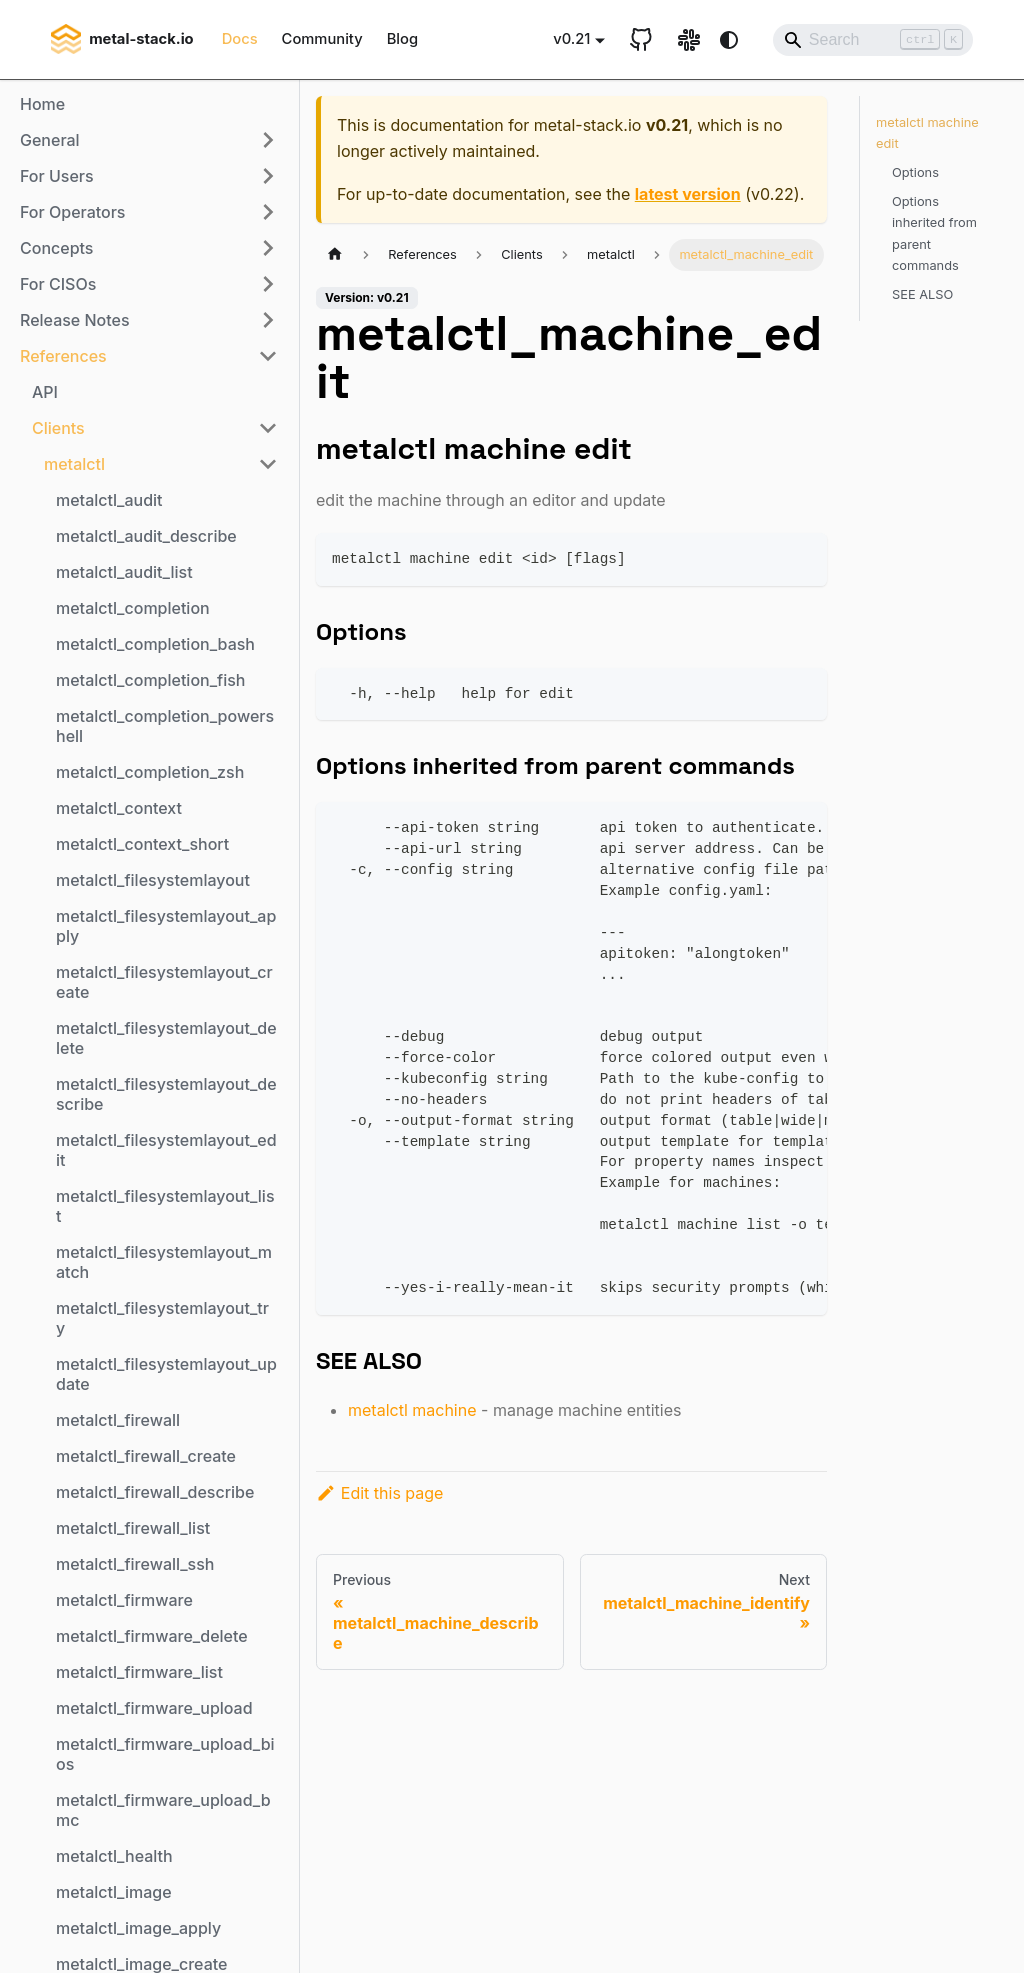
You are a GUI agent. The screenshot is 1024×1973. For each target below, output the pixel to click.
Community (322, 39)
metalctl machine (412, 1410)
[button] (149, 140)
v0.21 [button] (571, 39)
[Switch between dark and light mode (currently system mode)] (729, 40)
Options (915, 172)
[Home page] (335, 254)
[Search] (873, 40)
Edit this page (379, 1493)
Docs (240, 39)
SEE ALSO (922, 294)
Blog (402, 39)
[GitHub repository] (641, 40)
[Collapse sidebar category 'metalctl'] (268, 464)
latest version (688, 194)
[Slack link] (689, 40)
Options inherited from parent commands (934, 233)
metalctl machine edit (927, 133)
